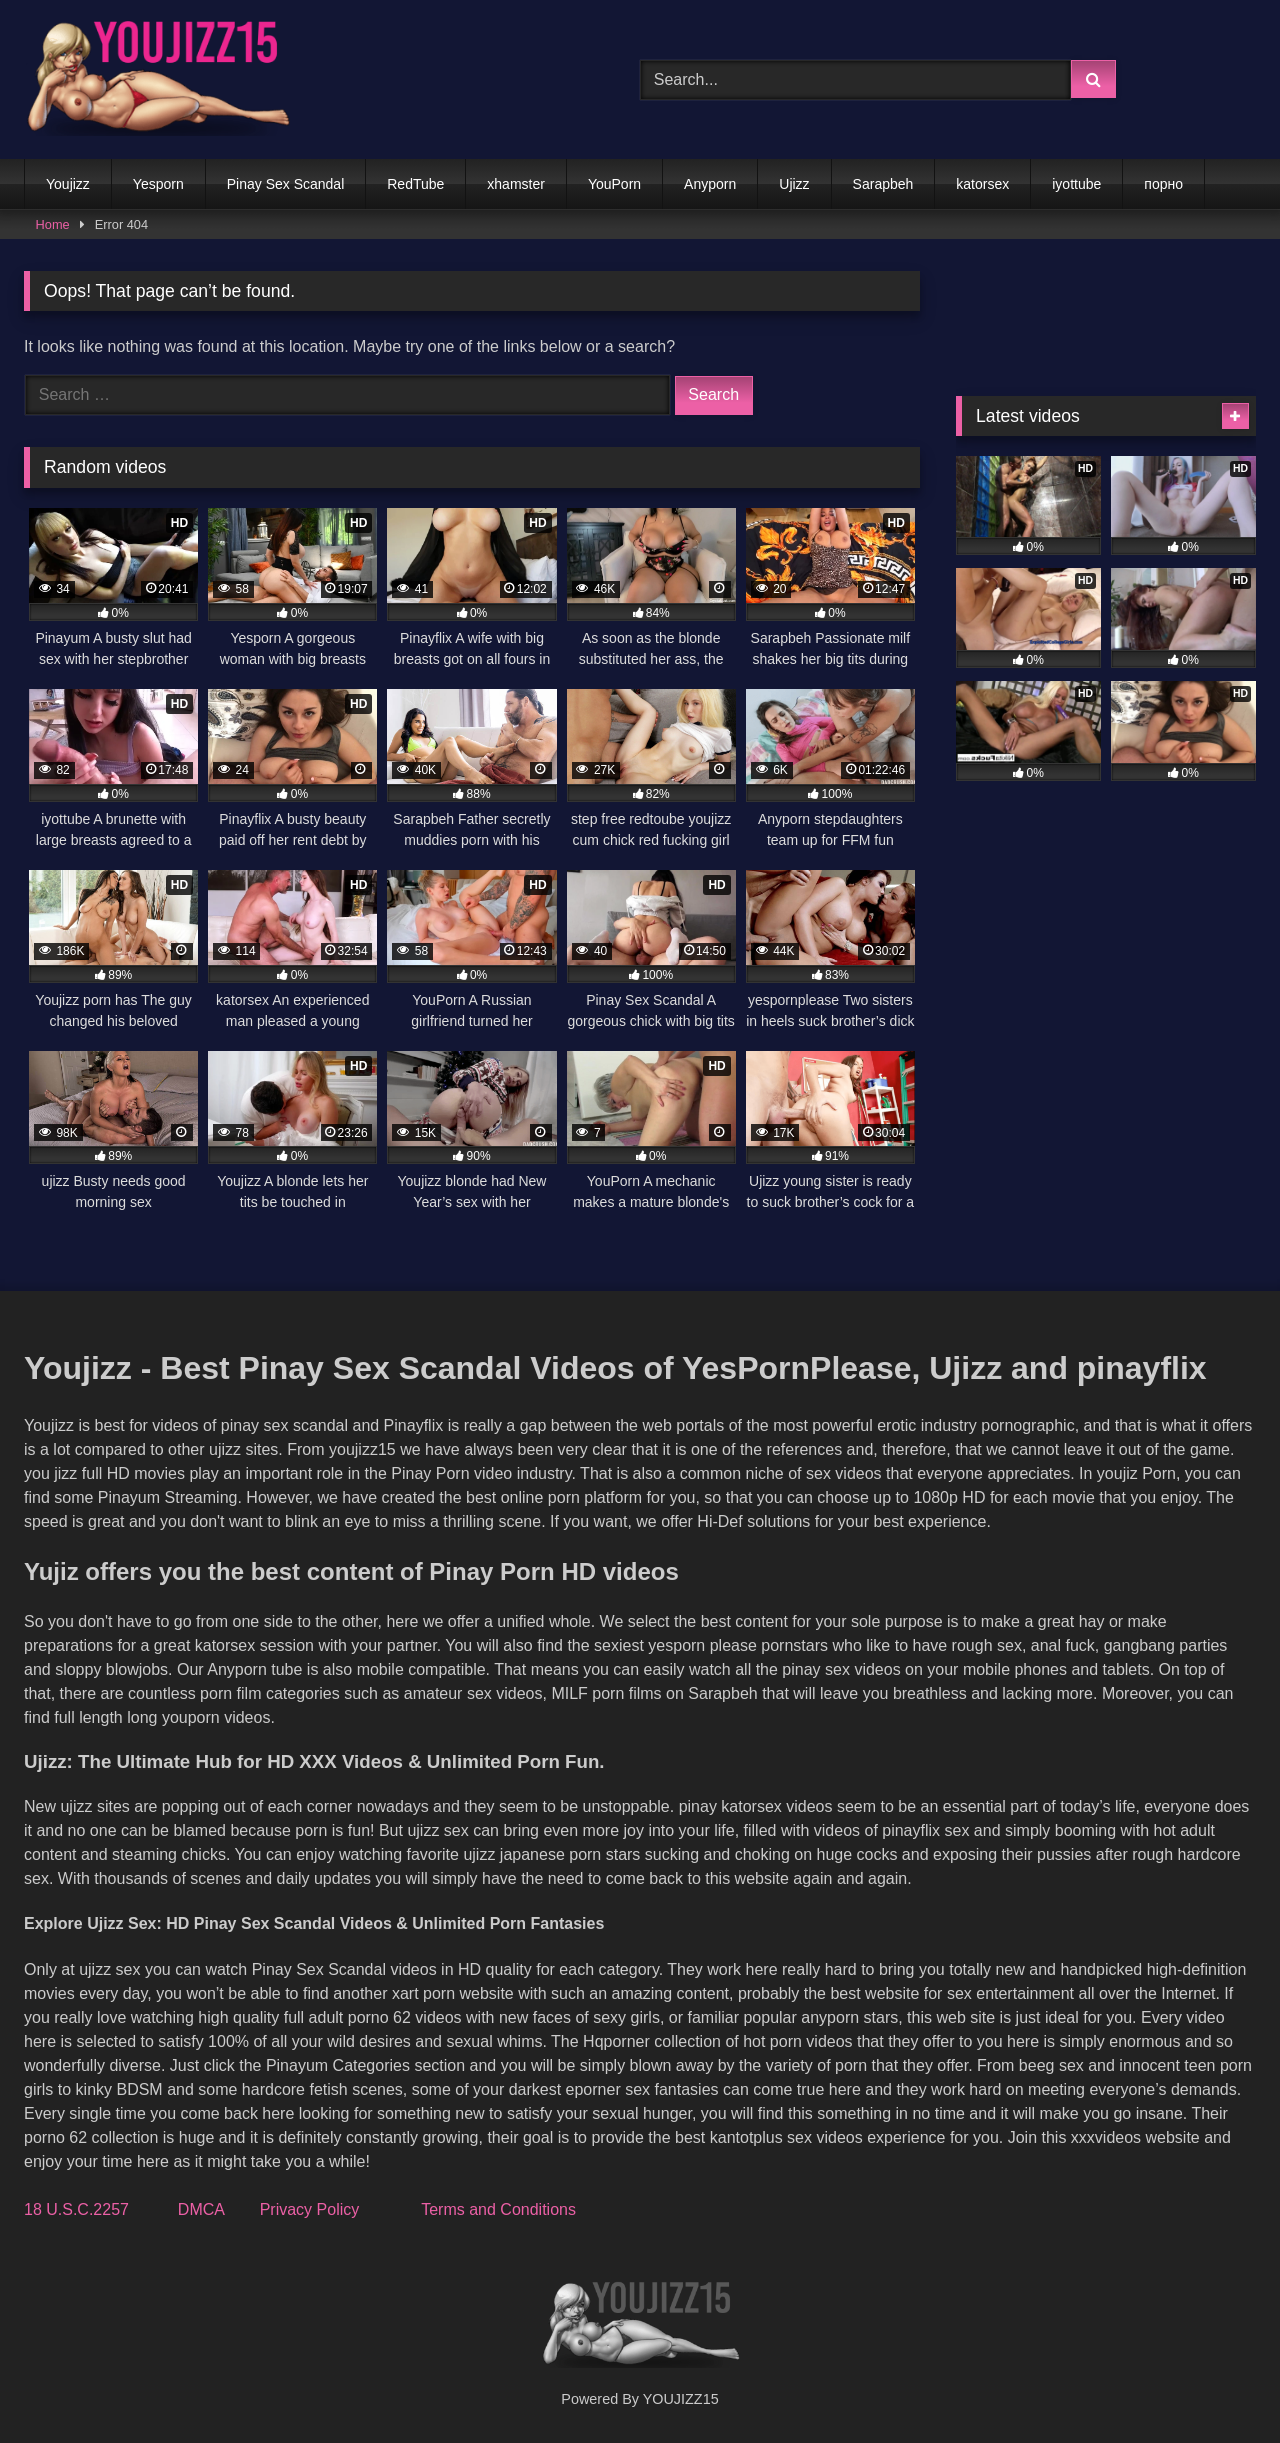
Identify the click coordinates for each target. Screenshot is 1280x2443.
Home (53, 224)
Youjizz (68, 184)
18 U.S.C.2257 (76, 2209)
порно (1163, 184)
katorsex (982, 184)
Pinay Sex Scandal (286, 184)
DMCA (201, 2209)
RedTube (415, 184)
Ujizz (794, 184)
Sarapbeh (883, 184)
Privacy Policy (310, 2209)
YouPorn (614, 184)
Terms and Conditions (498, 2209)
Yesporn (158, 184)
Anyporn (710, 184)
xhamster (516, 184)
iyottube (1076, 184)
